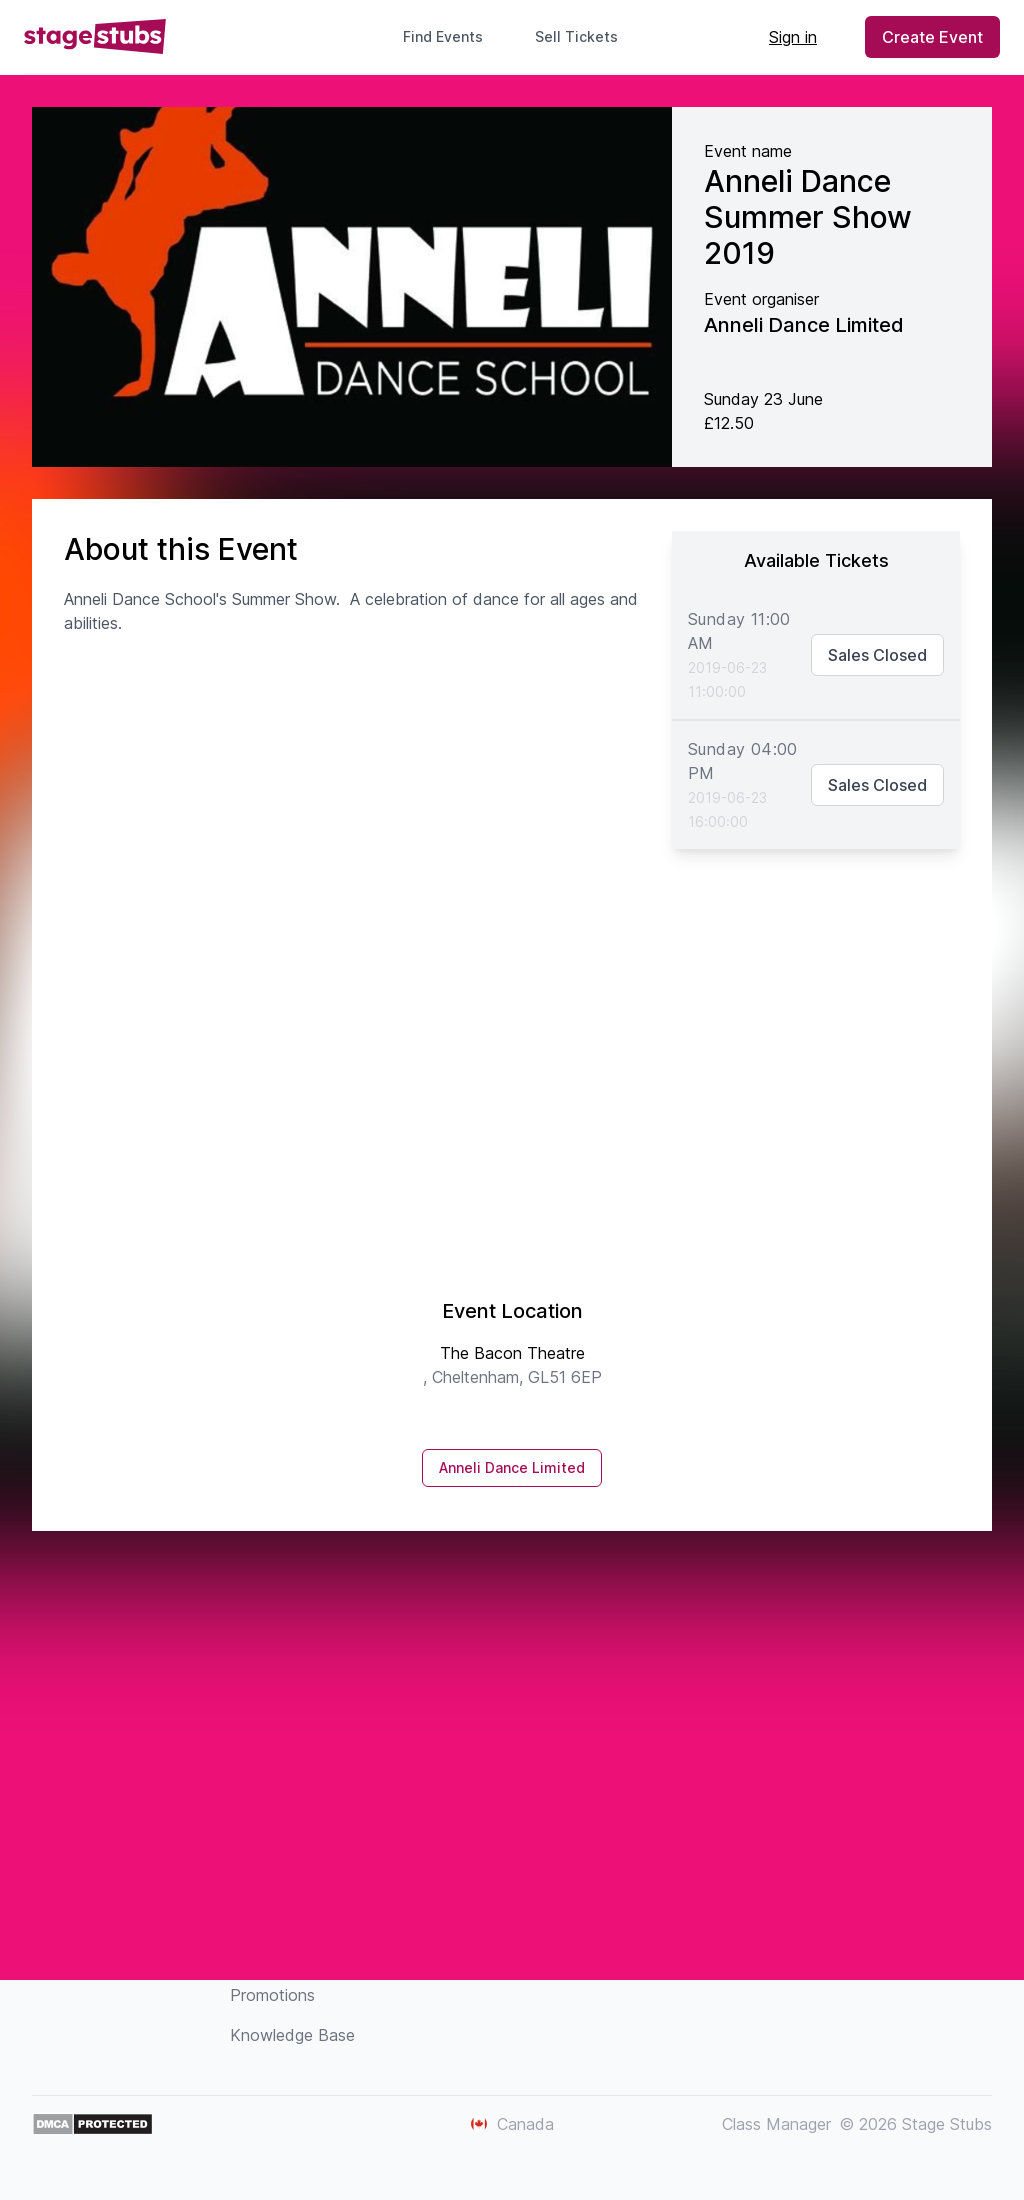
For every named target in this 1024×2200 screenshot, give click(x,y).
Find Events (443, 36)
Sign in (793, 37)
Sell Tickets (584, 36)
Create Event (932, 37)
